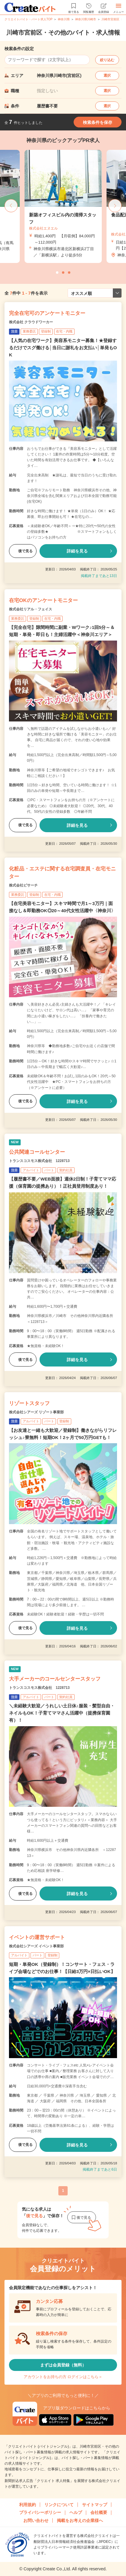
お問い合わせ (35, 2520)
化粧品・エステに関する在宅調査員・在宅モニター (62, 872)
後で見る (23, 551)
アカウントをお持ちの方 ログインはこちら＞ (63, 2377)
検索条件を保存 (97, 122)
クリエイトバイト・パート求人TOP (28, 19)
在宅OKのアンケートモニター (43, 600)
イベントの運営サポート (37, 1937)
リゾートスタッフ (29, 1403)
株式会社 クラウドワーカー (31, 322)
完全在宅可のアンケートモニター (47, 313)
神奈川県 (64, 19)
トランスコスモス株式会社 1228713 (39, 1161)
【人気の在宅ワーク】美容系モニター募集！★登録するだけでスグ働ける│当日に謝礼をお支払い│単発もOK (63, 347)
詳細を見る (77, 551)
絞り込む (107, 60)
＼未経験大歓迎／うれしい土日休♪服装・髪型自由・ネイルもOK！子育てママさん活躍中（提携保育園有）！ (62, 1713)
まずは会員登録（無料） (63, 2365)
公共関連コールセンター (37, 1152)
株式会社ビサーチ (23, 885)
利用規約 (27, 2504)
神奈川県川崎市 (85, 19)
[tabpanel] (63, 206)
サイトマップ (94, 2504)
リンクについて (59, 2504)
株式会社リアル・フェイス (30, 609)
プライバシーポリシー (40, 2512)
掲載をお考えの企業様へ (80, 2520)
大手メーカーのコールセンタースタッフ (55, 1679)
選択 (107, 75)
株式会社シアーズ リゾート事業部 (36, 1412)
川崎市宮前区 (110, 19)
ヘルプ (75, 2512)
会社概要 (98, 2512)
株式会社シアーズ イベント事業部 (36, 1946)
